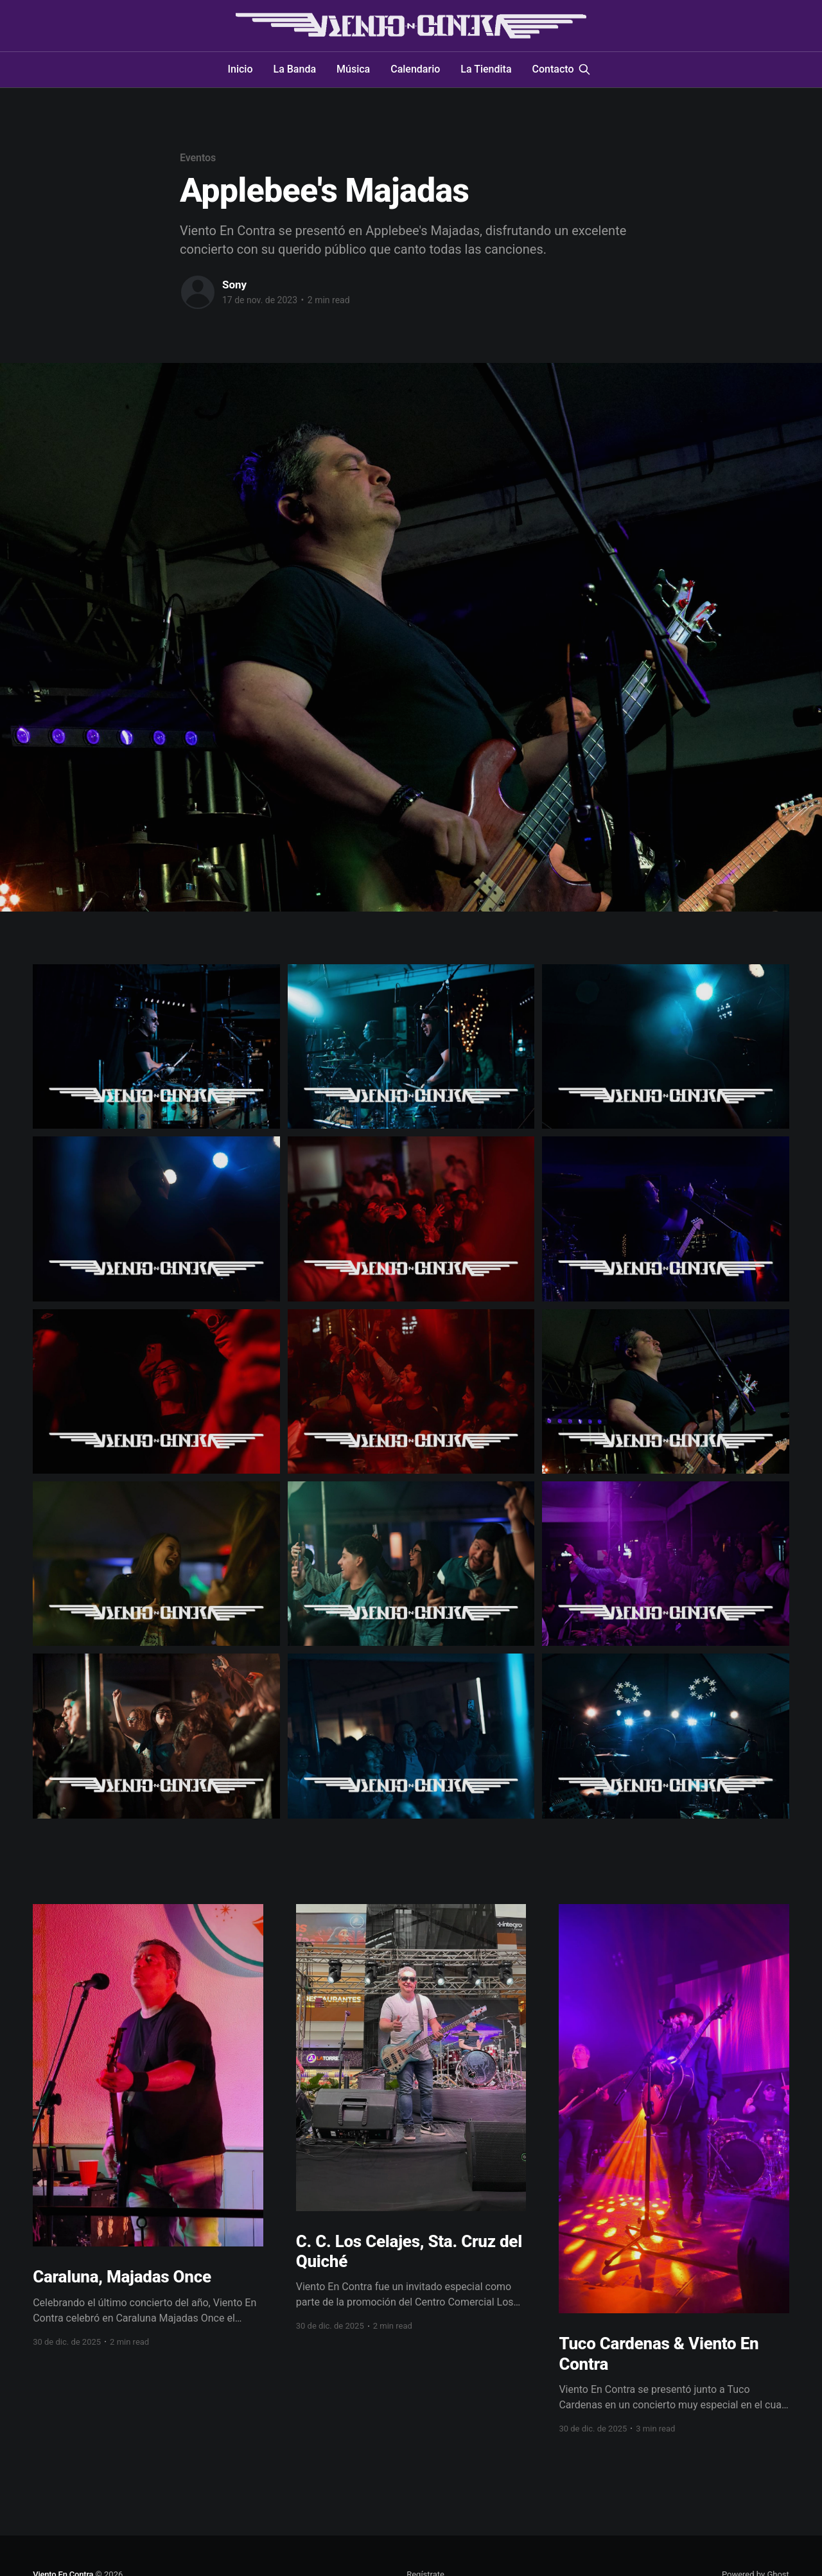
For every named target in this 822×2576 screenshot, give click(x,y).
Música (353, 69)
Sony (234, 284)
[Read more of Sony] (198, 292)
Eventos (198, 158)
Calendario (415, 69)
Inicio (239, 69)
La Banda (295, 69)
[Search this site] (584, 69)
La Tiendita (485, 69)
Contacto (553, 69)
